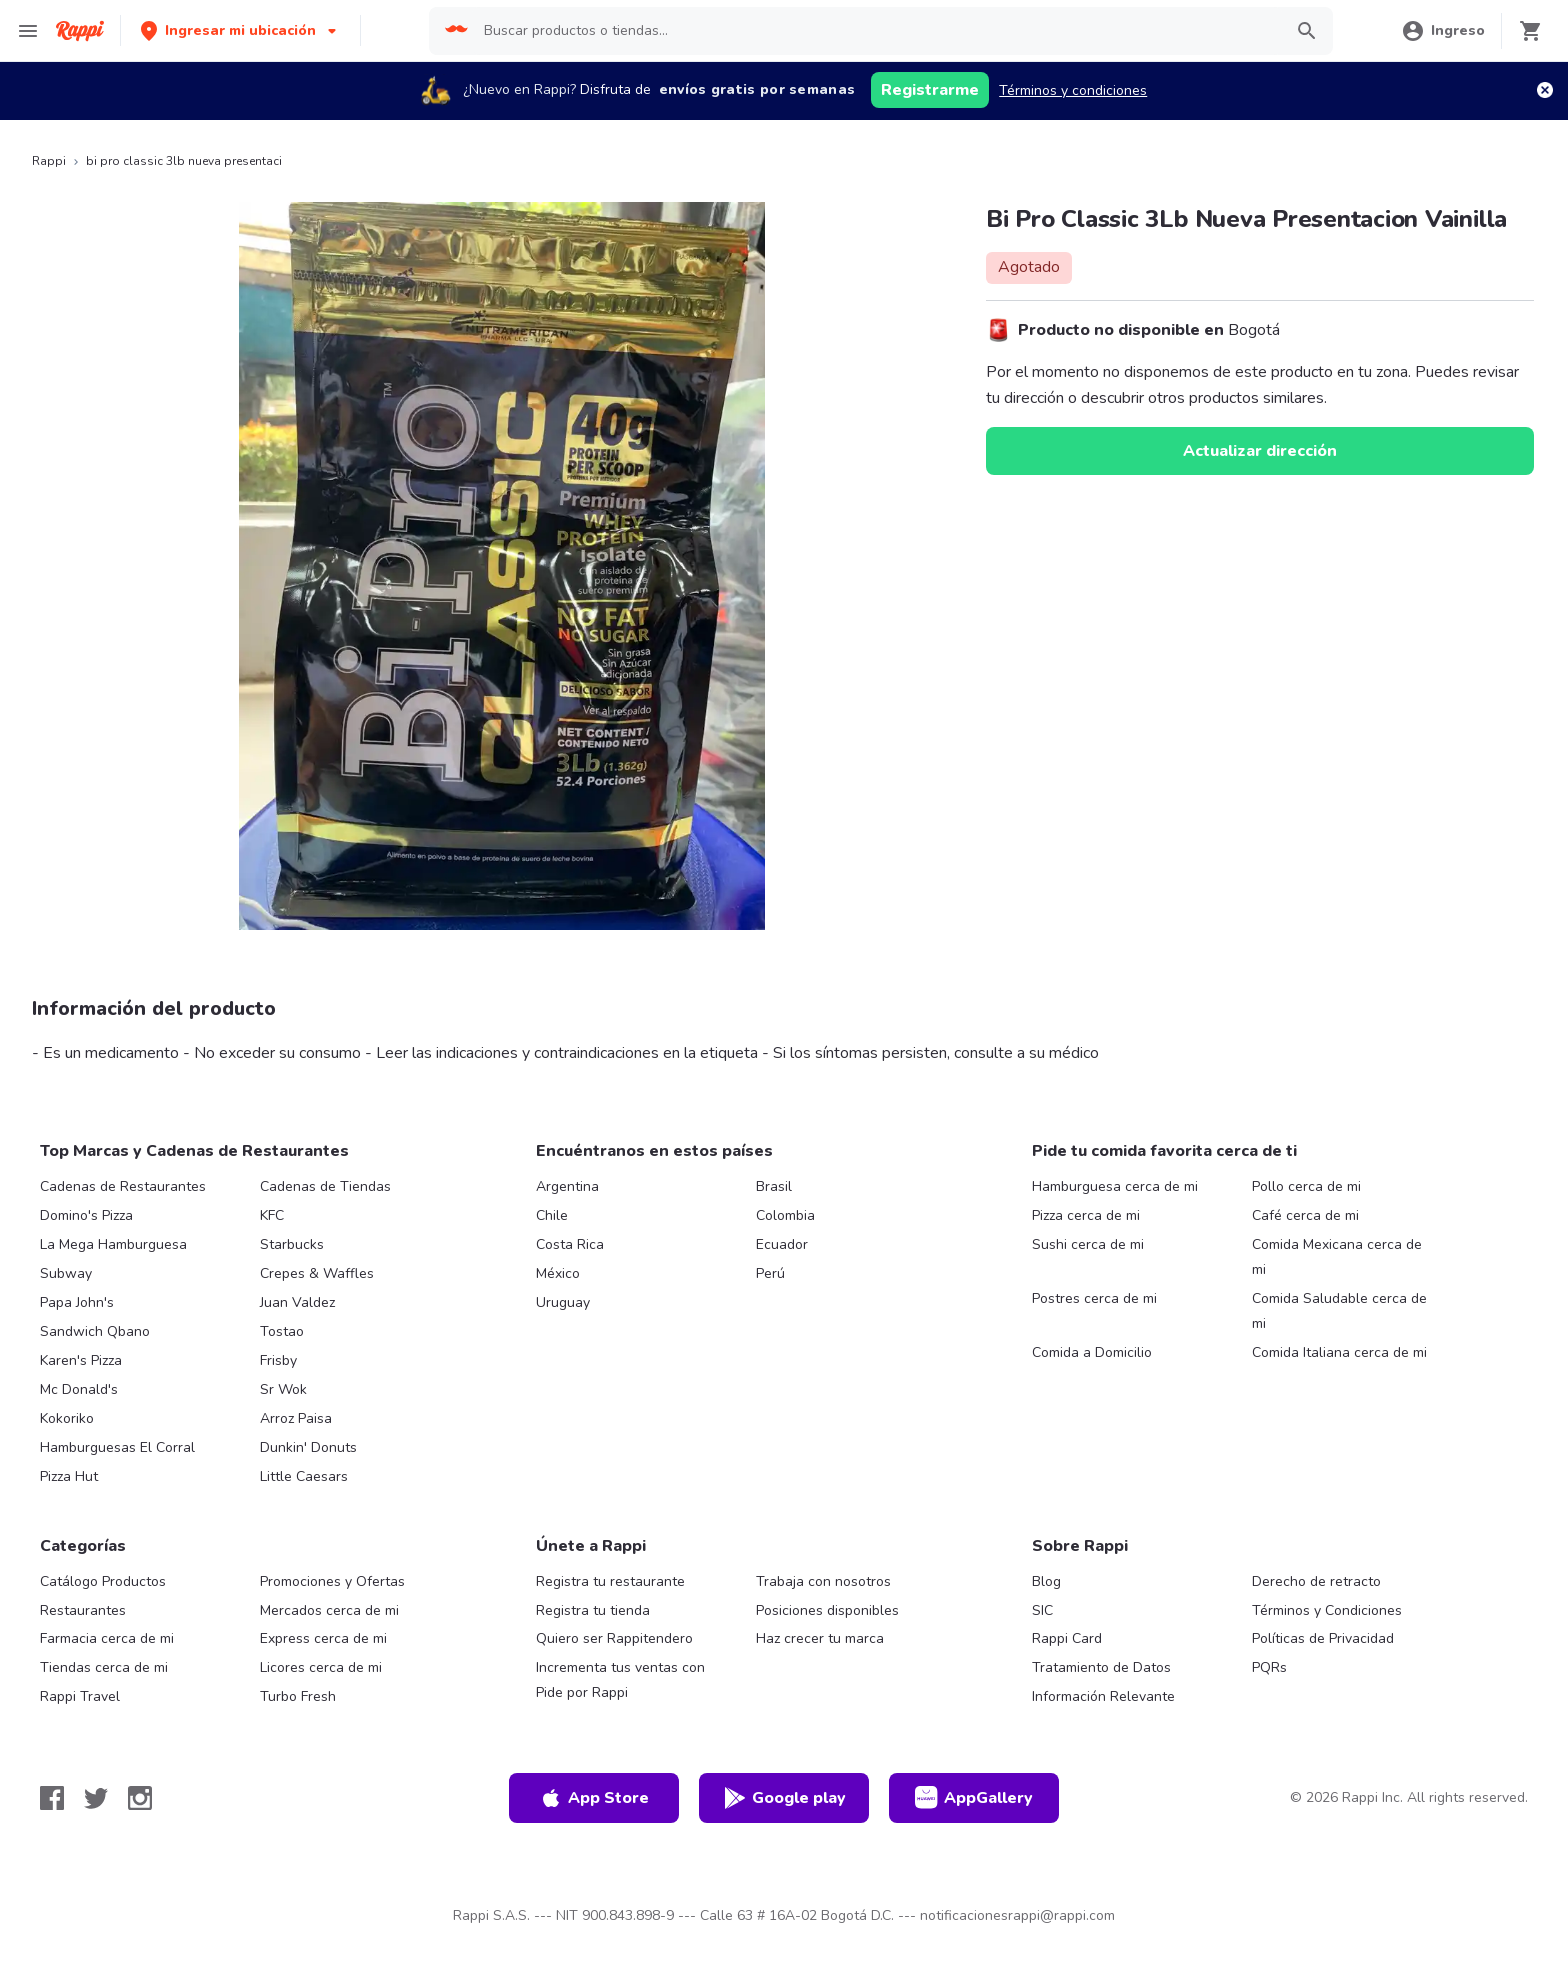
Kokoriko (67, 1418)
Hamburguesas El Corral (117, 1447)
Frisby (278, 1360)
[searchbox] (877, 31)
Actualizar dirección (1260, 451)
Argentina (567, 1186)
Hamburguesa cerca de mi (1115, 1186)
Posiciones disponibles (827, 1610)
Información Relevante (1103, 1696)
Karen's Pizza (81, 1360)
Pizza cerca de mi (1086, 1215)
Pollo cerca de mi (1306, 1186)
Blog (1046, 1581)
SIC (1042, 1610)
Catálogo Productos (103, 1581)
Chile (552, 1215)
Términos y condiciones (1073, 90)
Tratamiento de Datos (1101, 1667)
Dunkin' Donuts (308, 1447)
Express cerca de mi (323, 1638)
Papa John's (77, 1302)
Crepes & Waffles (317, 1273)
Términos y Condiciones (1327, 1610)
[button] (240, 30)
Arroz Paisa (296, 1418)
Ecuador (782, 1244)
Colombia (785, 1215)
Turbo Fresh (298, 1696)
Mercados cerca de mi (329, 1610)
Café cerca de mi (1305, 1215)
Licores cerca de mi (321, 1667)
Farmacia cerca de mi (107, 1638)
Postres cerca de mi (1094, 1298)
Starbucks (292, 1244)
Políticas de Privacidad (1323, 1638)
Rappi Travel (80, 1696)
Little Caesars (304, 1476)
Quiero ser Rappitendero (614, 1638)
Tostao (282, 1331)
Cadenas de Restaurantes (123, 1186)
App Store (594, 1798)
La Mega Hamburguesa (113, 1244)
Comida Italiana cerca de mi (1339, 1352)
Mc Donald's (79, 1389)
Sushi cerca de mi (1088, 1244)
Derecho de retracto (1316, 1581)
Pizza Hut (69, 1476)
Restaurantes (83, 1610)
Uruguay (563, 1302)
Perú (770, 1273)
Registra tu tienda (593, 1610)
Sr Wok (283, 1389)
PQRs (1269, 1667)
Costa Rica (570, 1244)
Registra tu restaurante (610, 1581)
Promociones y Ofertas (332, 1581)
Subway (66, 1273)
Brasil (774, 1186)
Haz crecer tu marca (820, 1638)
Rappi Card (1067, 1638)
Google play (784, 1798)
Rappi (49, 161)
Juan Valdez (297, 1302)
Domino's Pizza (86, 1215)
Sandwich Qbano (95, 1331)
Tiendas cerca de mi (104, 1667)
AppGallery (974, 1798)
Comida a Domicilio (1092, 1352)
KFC (272, 1215)
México (558, 1273)
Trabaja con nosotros (823, 1581)
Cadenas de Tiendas (325, 1186)
